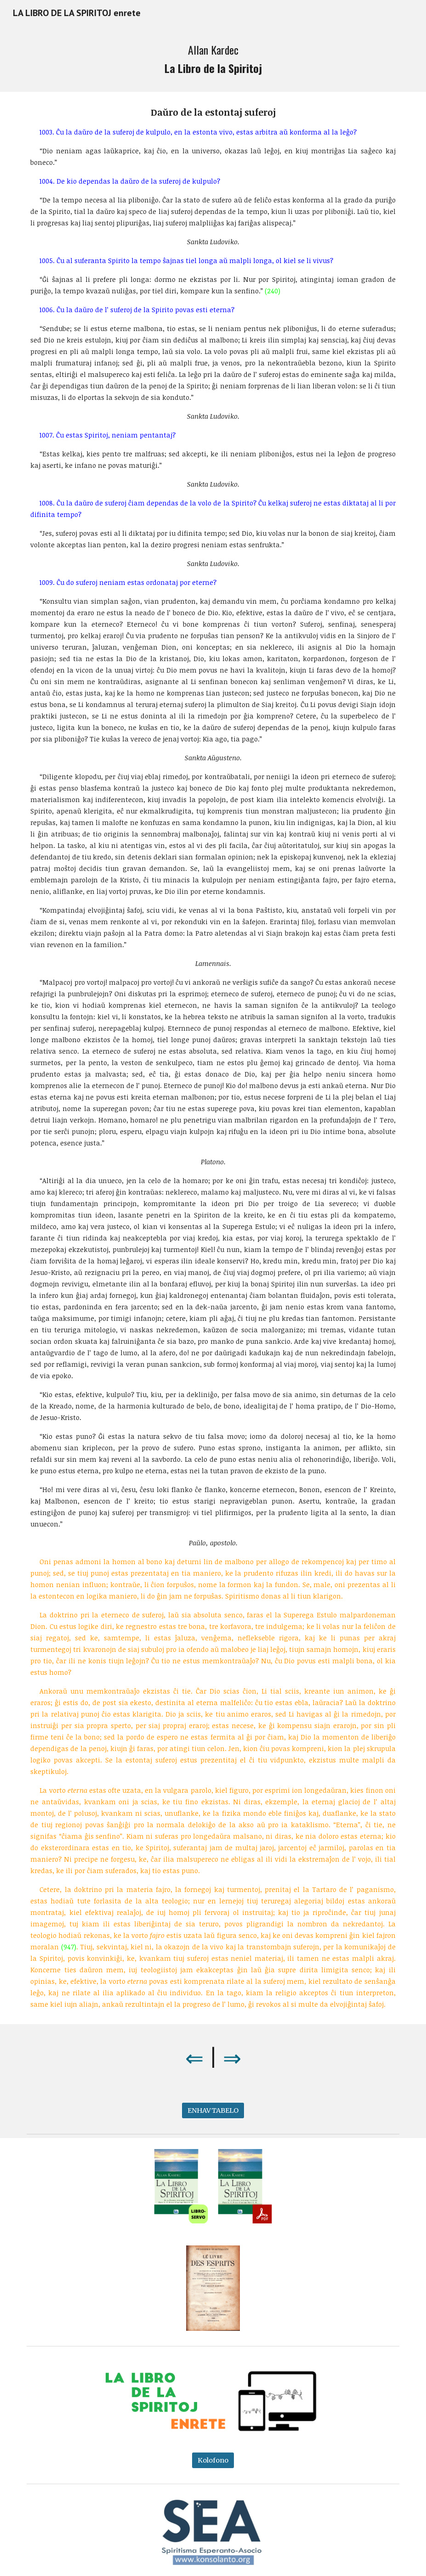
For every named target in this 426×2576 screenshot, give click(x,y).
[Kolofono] (213, 2460)
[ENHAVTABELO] (213, 2110)
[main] (213, 59)
